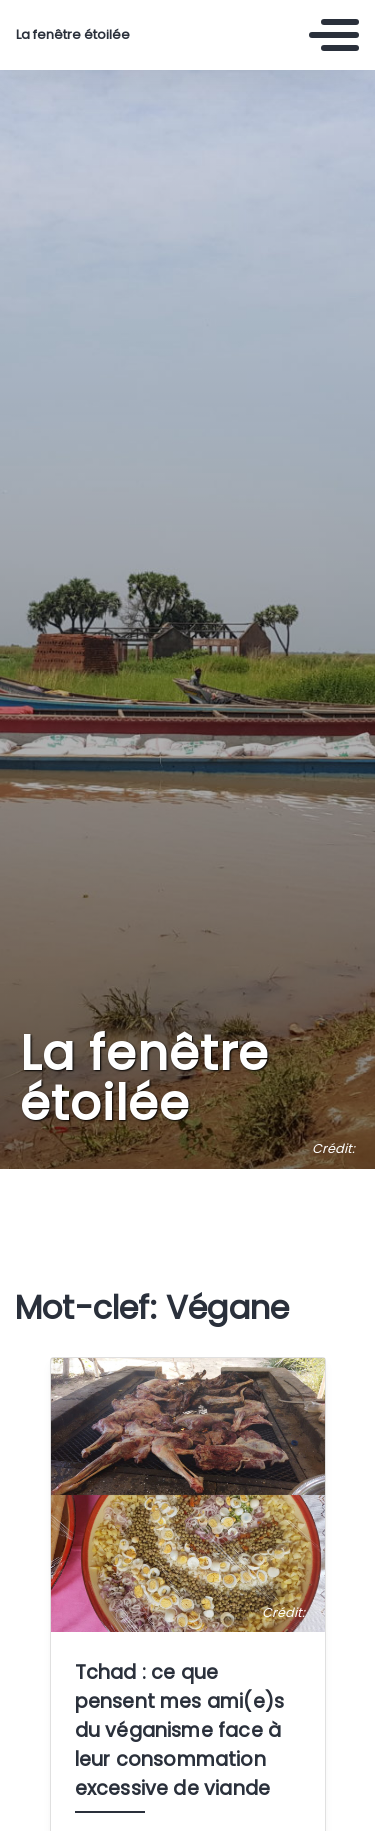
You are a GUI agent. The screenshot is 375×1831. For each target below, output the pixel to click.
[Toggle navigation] (334, 35)
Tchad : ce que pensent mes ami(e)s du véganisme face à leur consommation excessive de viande (180, 1730)
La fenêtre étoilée (73, 35)
